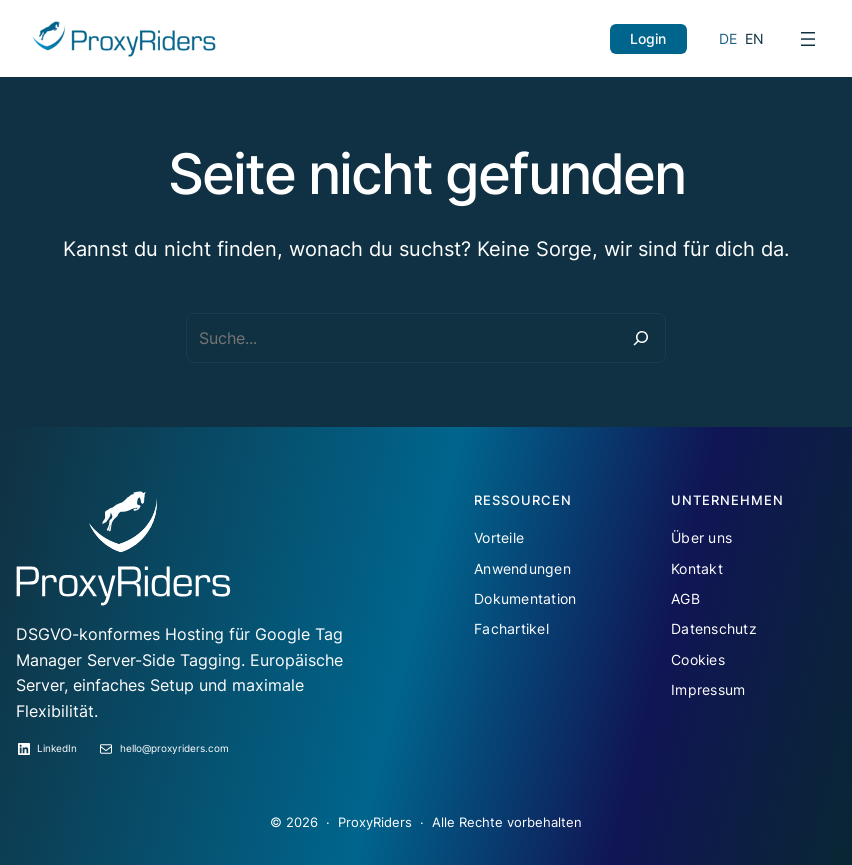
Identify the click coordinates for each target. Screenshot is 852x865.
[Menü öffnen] (808, 39)
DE (728, 38)
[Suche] (641, 338)
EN (755, 38)
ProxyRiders (375, 822)
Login (648, 38)
